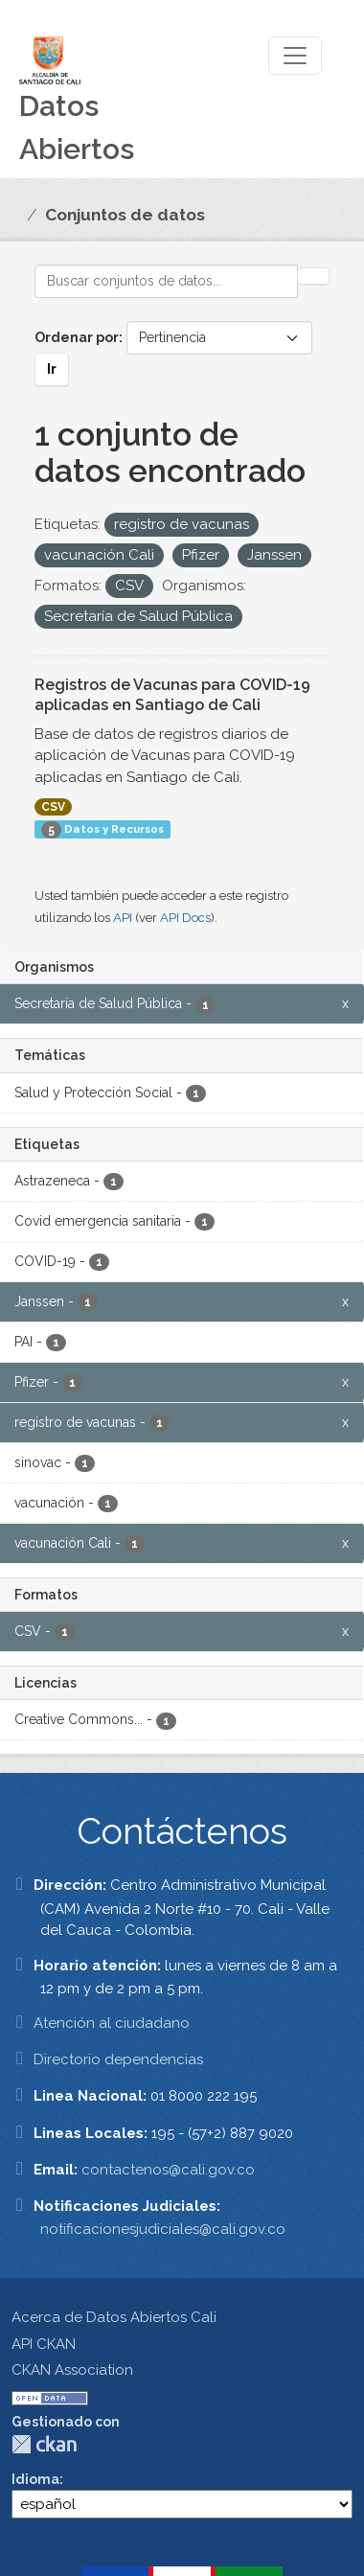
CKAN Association (72, 2370)
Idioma (35, 2479)
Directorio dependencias (118, 2059)
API (122, 917)
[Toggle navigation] (295, 55)
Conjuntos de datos (125, 214)
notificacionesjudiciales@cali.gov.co (162, 2229)
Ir (52, 369)
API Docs (185, 917)
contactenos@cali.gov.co (168, 2169)
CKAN (44, 2444)
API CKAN (43, 2344)
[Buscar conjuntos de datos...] (166, 281)
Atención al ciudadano (112, 2023)
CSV (53, 807)
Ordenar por (76, 337)
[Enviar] (313, 276)
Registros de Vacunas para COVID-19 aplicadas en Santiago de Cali (172, 695)
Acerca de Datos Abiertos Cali (113, 2317)
